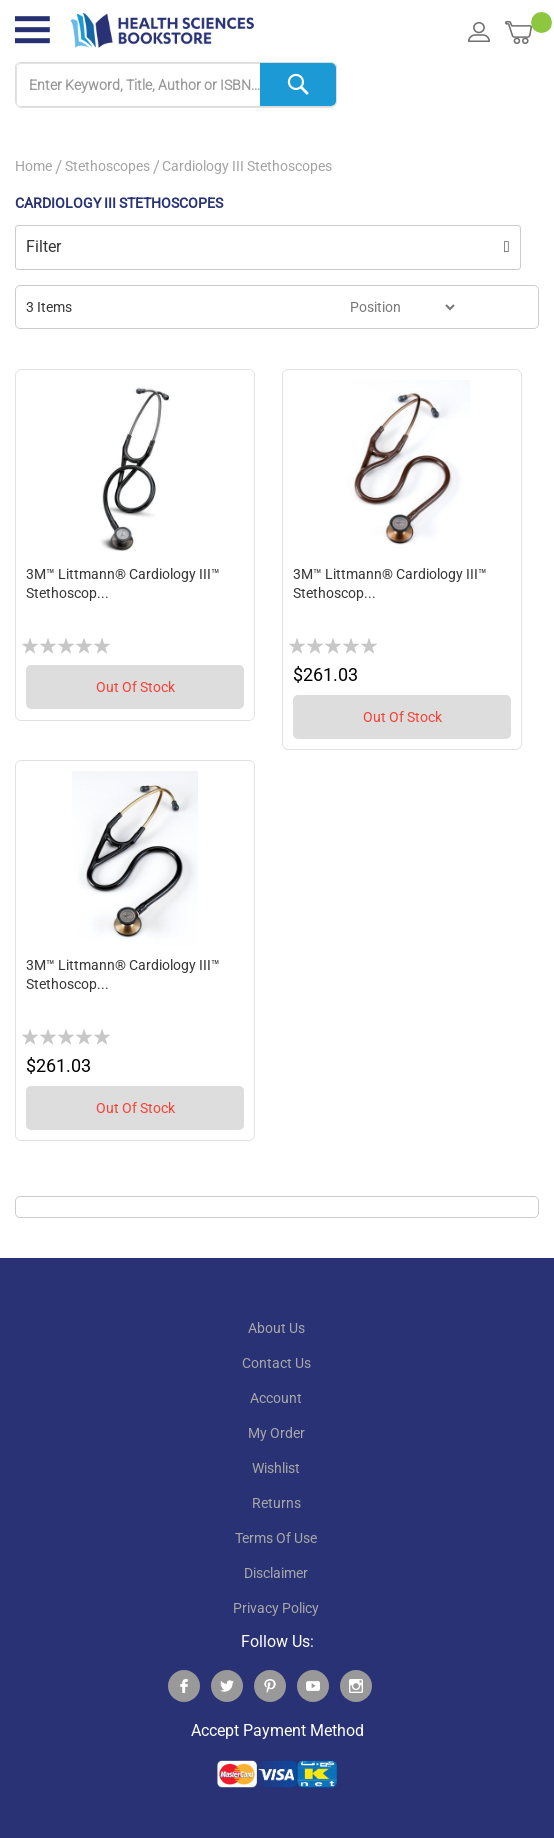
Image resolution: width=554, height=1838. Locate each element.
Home (33, 166)
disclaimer (276, 1573)
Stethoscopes (107, 166)
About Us (276, 1328)
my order (276, 1433)
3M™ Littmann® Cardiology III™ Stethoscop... (123, 584)
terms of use (276, 1538)
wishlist (276, 1468)
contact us (276, 1363)
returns (276, 1503)
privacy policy (276, 1608)
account (276, 1398)
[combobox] (176, 85)
